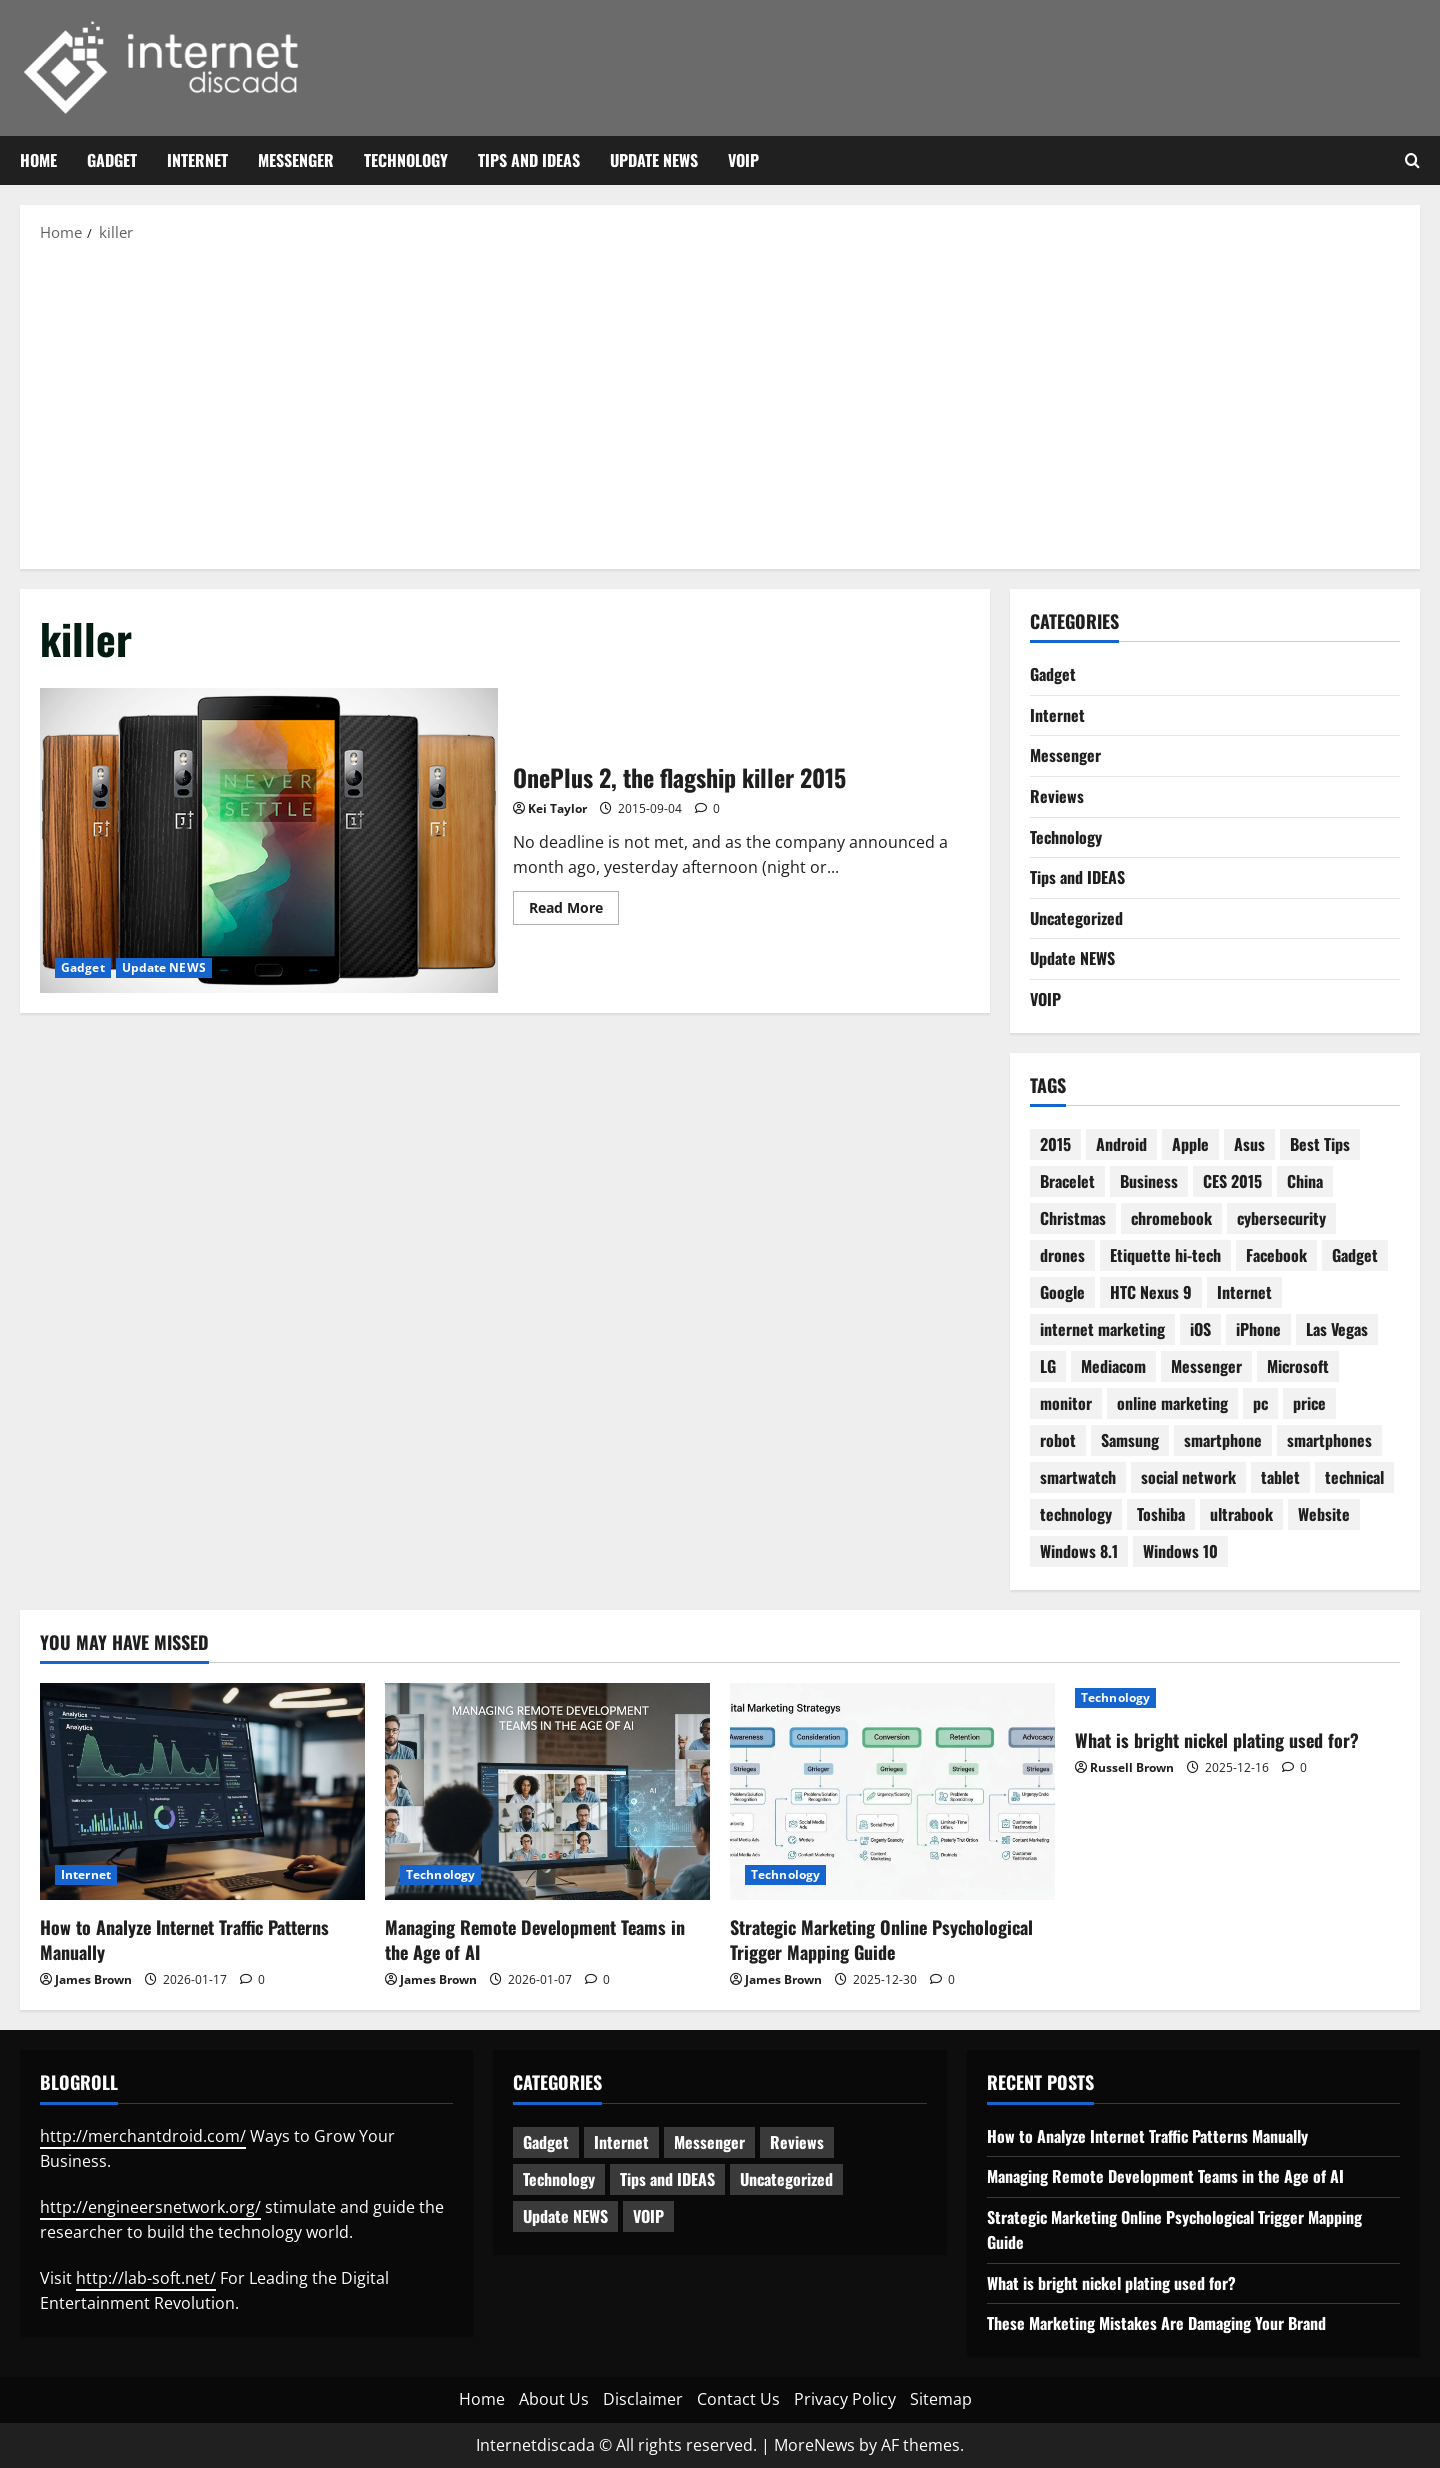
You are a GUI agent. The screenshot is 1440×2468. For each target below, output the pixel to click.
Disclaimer (643, 2399)
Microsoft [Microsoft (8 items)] (1298, 1366)
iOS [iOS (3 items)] (1200, 1329)
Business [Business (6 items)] (1149, 1181)
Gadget (112, 160)
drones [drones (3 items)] (1062, 1255)
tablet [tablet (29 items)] (1280, 1477)
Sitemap (941, 2399)
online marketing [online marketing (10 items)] (1172, 1403)
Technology (406, 160)
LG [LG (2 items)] (1048, 1366)
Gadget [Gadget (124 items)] (546, 2142)
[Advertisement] (720, 404)
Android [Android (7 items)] (1121, 1144)
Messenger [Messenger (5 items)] (709, 2142)
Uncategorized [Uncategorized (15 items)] (786, 2179)
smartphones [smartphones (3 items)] (1329, 1440)
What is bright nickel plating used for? (1217, 1740)
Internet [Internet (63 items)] (621, 2142)
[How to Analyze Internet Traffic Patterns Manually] (202, 1791)
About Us (554, 2399)
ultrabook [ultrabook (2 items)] (1241, 1514)
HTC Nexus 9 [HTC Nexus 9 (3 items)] (1151, 1292)
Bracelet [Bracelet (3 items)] (1067, 1181)
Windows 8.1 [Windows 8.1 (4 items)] (1079, 1551)
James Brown (93, 1979)
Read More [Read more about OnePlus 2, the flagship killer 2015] (574, 911)
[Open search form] (1412, 161)
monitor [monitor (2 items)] (1066, 1403)
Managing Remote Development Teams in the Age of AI (535, 1939)
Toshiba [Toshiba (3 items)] (1161, 1514)
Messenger (296, 160)
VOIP (743, 160)
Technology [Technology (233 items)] (559, 2179)
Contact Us (738, 2399)
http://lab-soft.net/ (146, 2278)
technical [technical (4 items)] (1354, 1477)
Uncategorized (1076, 918)
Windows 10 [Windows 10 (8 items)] (1180, 1551)
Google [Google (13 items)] (1062, 1292)
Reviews (1057, 796)
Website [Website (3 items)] (1324, 1514)
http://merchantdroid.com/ (143, 2136)
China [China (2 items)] (1305, 1181)
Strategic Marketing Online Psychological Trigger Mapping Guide (881, 1939)
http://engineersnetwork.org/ (150, 2207)
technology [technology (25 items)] (1076, 1514)
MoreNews (814, 2445)
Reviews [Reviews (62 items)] (797, 2142)
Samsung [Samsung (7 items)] (1130, 1440)
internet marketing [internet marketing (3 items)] (1102, 1329)
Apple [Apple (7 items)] (1190, 1144)
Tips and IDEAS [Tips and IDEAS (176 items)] (667, 2179)
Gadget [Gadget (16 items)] (1355, 1255)
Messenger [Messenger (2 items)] (1206, 1366)
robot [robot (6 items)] (1058, 1440)
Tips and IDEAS (529, 160)
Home (38, 160)
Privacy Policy (845, 2399)
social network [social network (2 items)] (1188, 1477)
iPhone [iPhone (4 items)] (1258, 1329)
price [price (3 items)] (1309, 1403)
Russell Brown (1132, 1767)
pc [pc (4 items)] (1260, 1403)
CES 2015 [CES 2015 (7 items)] (1232, 1181)
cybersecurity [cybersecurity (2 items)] (1281, 1218)
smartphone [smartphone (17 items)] (1223, 1440)
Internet (197, 160)
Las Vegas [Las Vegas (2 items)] (1337, 1329)
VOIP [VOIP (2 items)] (648, 2216)
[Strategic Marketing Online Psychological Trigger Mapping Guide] (892, 1791)
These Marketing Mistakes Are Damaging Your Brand (1156, 2323)
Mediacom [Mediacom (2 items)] (1113, 1366)
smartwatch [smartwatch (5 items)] (1078, 1477)
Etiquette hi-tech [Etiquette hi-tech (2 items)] (1165, 1255)
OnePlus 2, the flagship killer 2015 (269, 840)
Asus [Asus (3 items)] (1249, 1144)
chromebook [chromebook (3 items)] (1171, 1218)
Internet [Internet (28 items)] (1244, 1292)
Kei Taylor (557, 808)
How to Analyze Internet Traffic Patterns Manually (184, 1939)
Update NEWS (654, 160)
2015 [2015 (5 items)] (1055, 1144)
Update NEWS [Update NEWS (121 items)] (565, 2216)
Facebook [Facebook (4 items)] (1276, 1255)
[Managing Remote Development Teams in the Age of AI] (547, 1791)
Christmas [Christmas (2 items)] (1073, 1218)
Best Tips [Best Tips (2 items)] (1320, 1144)
